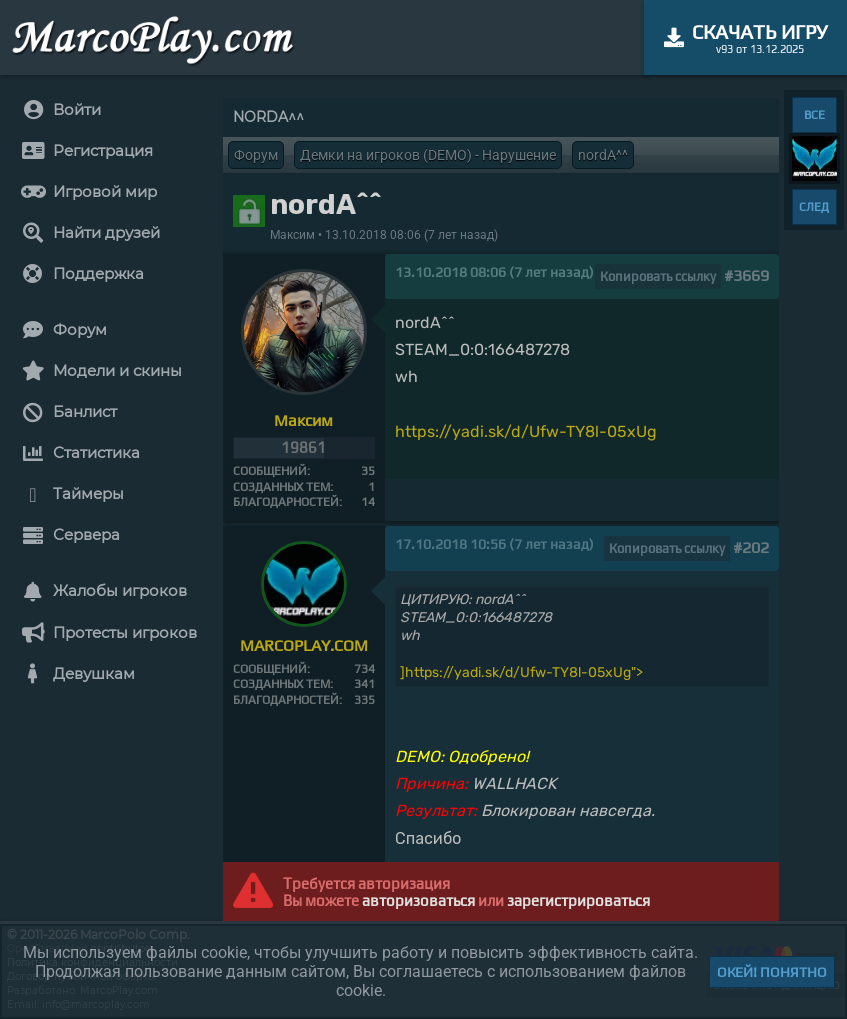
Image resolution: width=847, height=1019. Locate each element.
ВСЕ (814, 115)
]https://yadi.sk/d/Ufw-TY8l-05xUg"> (521, 672)
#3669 (746, 275)
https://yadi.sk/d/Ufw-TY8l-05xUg (526, 431)
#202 (751, 547)
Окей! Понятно (772, 972)
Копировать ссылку (658, 276)
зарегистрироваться (578, 900)
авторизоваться (418, 900)
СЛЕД (814, 207)
